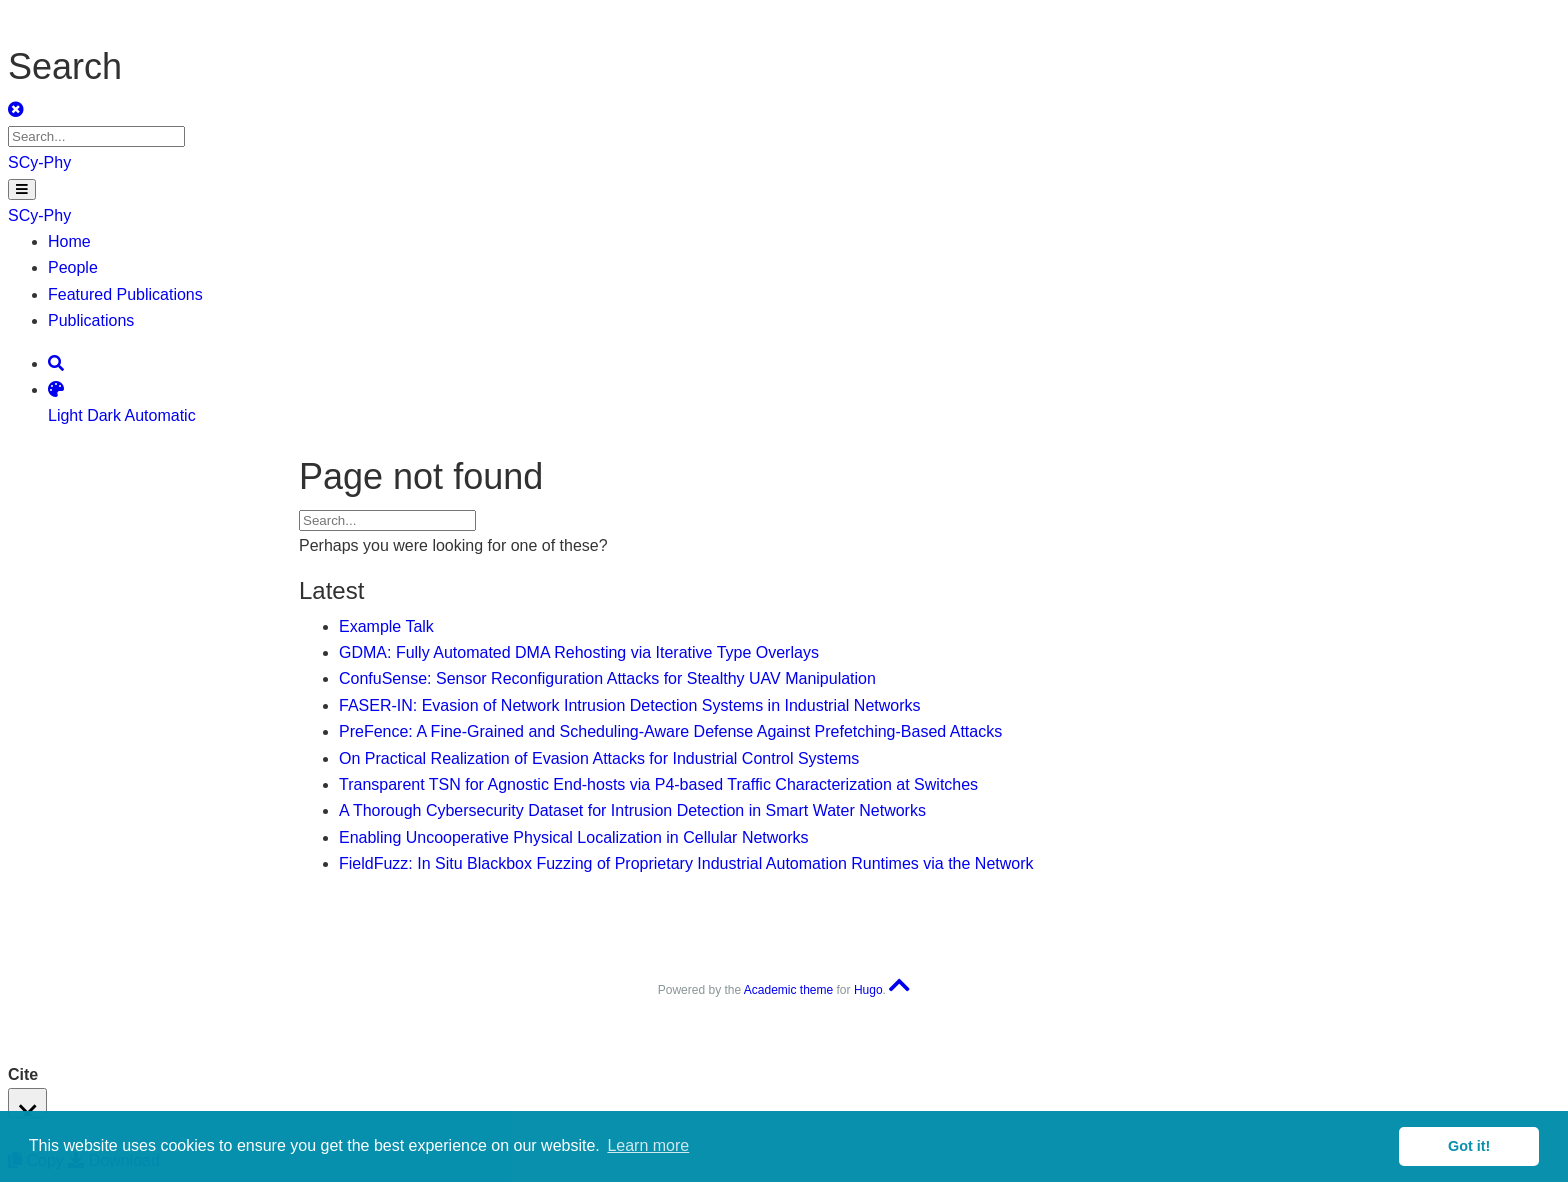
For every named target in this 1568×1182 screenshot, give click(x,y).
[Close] (27, 1103)
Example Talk (386, 626)
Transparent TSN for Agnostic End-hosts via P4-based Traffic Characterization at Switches (658, 784)
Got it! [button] (1469, 1146)
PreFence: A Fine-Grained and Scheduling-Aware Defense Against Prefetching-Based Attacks (670, 731)
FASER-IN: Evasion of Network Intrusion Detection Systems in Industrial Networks (630, 705)
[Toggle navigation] (22, 189)
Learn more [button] (648, 1145)
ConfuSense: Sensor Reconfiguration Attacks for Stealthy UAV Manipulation (607, 678)
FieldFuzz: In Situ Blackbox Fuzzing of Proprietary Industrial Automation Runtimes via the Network (686, 863)
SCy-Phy (39, 162)
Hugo (868, 990)
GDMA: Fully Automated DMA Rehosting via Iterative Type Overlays (579, 652)
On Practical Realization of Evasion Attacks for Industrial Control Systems (599, 758)
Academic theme (788, 990)
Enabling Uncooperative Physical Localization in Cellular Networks (574, 837)
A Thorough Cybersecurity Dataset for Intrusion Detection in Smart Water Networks (632, 810)
